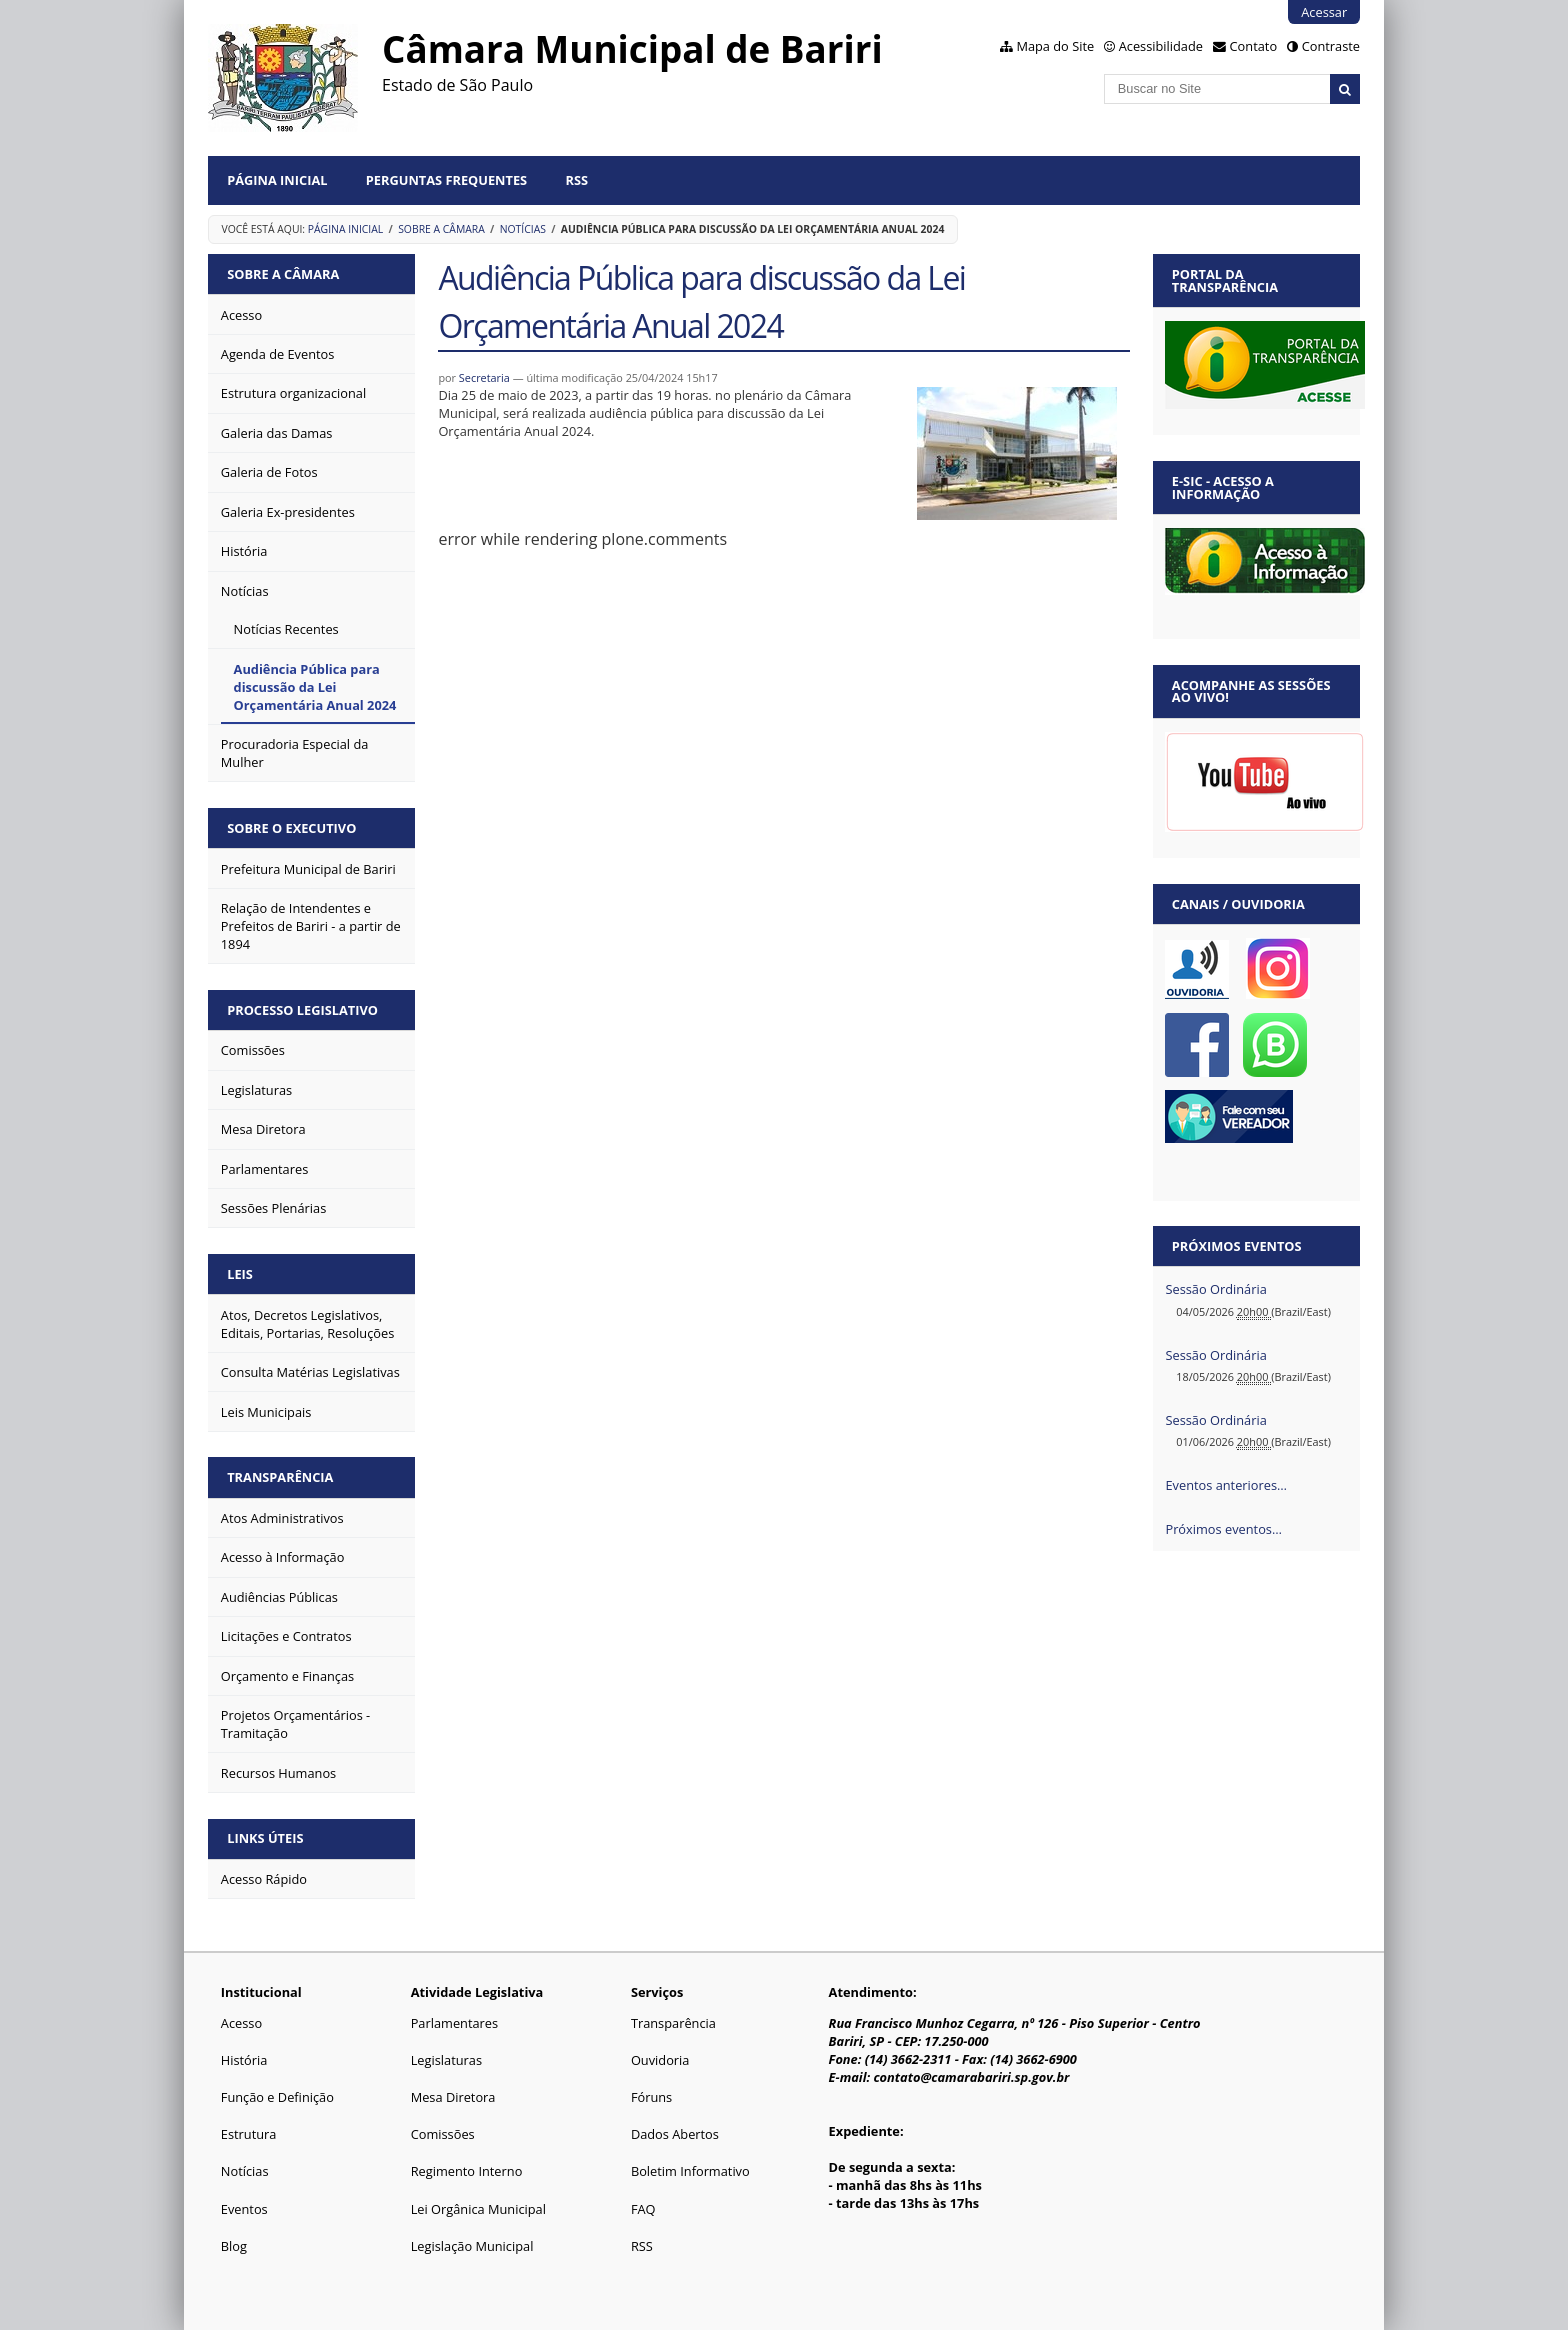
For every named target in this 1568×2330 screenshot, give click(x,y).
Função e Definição (277, 2097)
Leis (240, 1274)
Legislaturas (446, 2060)
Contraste (1331, 46)
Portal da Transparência (1225, 280)
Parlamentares (454, 2023)
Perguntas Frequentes (446, 180)
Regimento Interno (467, 2171)
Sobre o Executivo (291, 828)
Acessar (1324, 12)
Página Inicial (277, 180)
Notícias (523, 229)
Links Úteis (265, 1838)
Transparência (280, 1477)
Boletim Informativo (690, 2171)
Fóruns (651, 2097)
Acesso (241, 2023)
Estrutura (249, 2134)
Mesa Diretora (453, 2097)
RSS (577, 180)
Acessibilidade (1161, 46)
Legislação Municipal (472, 2246)
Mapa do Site (1055, 46)
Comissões (443, 2134)
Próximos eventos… (1223, 1529)
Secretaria (484, 377)
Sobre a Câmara (441, 229)
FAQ (643, 2209)
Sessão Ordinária (1215, 1289)
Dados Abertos (675, 2134)
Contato (1254, 46)
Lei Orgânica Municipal (478, 2209)
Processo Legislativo (302, 1010)
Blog (234, 2246)
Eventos (244, 2209)
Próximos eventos (1237, 1246)
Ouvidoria (660, 2060)
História (244, 2060)
